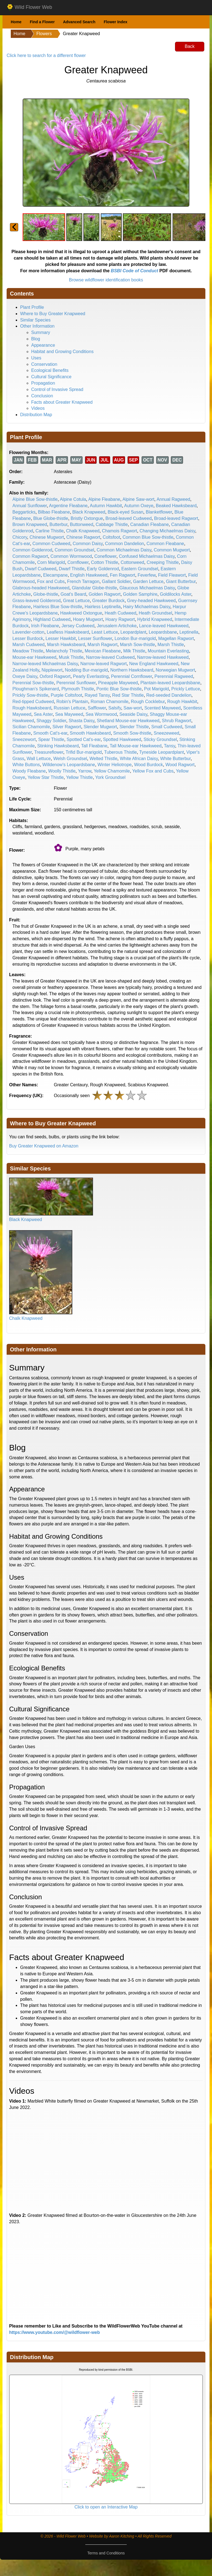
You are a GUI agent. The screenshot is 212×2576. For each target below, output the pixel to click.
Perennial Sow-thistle (33, 682)
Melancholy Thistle (64, 651)
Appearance (43, 345)
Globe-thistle (45, 594)
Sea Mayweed (69, 714)
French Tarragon (83, 581)
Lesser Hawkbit (61, 638)
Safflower (97, 708)
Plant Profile (32, 307)
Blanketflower (159, 512)
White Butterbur (175, 758)
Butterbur (58, 524)
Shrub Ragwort (176, 720)
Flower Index (116, 22)
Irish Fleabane (45, 625)
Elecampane (55, 575)
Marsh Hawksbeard (66, 644)
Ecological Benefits (49, 370)
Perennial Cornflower (131, 676)
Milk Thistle (134, 651)
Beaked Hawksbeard (176, 505)
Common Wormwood (71, 556)
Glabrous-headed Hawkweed (40, 587)
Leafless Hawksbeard (68, 632)
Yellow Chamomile (112, 771)
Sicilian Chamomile (31, 726)
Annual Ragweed (173, 499)
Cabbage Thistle (112, 524)
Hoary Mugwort (88, 619)
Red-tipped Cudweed (33, 701)
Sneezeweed (166, 733)
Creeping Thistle (163, 562)
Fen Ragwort (122, 575)
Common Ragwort (30, 556)
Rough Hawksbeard (31, 708)
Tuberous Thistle (120, 752)
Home (16, 22)
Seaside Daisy (133, 714)
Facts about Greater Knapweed (61, 402)
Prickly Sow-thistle (30, 695)
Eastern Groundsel (139, 568)
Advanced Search (79, 22)
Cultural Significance (51, 376)
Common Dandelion (124, 543)
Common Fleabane (165, 543)
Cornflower (77, 562)
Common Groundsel (74, 550)
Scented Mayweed (162, 708)
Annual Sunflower (29, 505)
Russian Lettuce (69, 708)
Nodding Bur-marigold (86, 670)
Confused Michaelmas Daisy (147, 556)
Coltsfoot (111, 537)
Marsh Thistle (171, 644)
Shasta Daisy (81, 720)
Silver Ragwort (66, 726)
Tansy (169, 745)
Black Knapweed (88, 512)
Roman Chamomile (109, 701)
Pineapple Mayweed (118, 682)
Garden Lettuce (148, 581)
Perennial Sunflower (76, 682)
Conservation (44, 364)
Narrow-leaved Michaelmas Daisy (45, 663)
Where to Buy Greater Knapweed (52, 313)
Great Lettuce (76, 600)
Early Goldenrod (103, 568)
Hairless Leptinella (102, 606)
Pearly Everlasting (90, 676)
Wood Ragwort (180, 764)
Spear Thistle (51, 739)
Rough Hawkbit (182, 701)
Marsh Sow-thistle (137, 644)
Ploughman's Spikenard (35, 688)
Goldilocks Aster (175, 594)
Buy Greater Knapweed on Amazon (43, 1146)
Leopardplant (133, 632)
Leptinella (188, 632)
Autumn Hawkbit (106, 505)
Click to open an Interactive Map (106, 2507)
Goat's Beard (73, 594)
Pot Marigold (156, 688)
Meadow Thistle (27, 651)
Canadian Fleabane (149, 524)
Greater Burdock (108, 600)
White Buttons (26, 764)
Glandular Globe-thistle (94, 587)
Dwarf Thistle (71, 568)
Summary (40, 332)
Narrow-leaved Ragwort (103, 663)
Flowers (44, 33)
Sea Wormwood (101, 714)
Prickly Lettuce (185, 688)
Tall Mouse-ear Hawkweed (136, 745)
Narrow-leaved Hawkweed (163, 657)
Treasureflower (48, 752)
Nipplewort (52, 670)
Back (190, 46)
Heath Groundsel (155, 613)
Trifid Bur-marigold (84, 752)
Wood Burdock (148, 764)
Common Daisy (87, 543)
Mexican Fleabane (103, 651)
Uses (36, 358)
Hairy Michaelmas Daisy (146, 606)
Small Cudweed (166, 726)
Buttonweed (81, 524)
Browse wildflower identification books (106, 280)
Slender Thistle (134, 726)
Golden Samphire (140, 594)
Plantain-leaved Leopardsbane (170, 682)
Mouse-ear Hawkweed (34, 657)
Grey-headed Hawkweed (151, 600)
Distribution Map (36, 414)
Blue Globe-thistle (50, 518)
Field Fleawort (172, 575)
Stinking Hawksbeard (58, 745)
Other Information (37, 326)
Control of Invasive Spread (57, 389)
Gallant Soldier (116, 581)
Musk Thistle (71, 657)
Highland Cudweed (51, 619)
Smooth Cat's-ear (50, 733)
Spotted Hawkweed (122, 739)
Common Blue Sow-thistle (148, 537)
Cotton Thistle (104, 562)
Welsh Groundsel (70, 758)
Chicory (19, 537)
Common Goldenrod (32, 550)
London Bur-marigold (135, 638)
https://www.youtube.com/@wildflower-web (54, 2332)
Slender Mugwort (100, 726)
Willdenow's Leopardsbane (69, 764)
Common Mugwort (172, 550)
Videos (38, 408)
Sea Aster (43, 714)
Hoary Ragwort (120, 619)
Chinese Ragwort (83, 537)
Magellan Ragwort (176, 638)
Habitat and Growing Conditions (62, 351)
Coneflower (105, 556)
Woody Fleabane (29, 771)
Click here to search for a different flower (46, 55)
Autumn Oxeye (138, 505)
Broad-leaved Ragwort (176, 518)
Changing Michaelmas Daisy (167, 530)
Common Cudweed (51, 543)
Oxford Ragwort (54, 676)
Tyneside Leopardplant (161, 752)
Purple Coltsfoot (66, 695)
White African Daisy (139, 758)
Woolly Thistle (62, 771)
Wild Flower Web (29, 7)
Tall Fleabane (94, 745)
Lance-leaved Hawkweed (164, 625)
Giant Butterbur (181, 581)
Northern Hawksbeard (131, 670)
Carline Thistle (50, 530)
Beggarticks (24, 512)
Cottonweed (132, 562)
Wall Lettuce (39, 758)
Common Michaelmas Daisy (124, 550)
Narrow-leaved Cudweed (110, 657)
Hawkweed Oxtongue (81, 613)
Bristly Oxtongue (87, 518)
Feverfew (147, 575)
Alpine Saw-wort (139, 499)
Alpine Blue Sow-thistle (35, 499)
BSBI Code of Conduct (134, 270)
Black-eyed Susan (125, 512)
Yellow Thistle (79, 777)
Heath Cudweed (120, 613)
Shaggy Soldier (51, 720)
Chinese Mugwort (47, 537)
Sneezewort (24, 739)
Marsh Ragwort (102, 644)
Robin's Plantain (72, 701)
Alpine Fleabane (104, 499)
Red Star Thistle (128, 695)
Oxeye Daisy (24, 676)
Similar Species (35, 320)
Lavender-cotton (28, 632)
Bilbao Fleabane (54, 512)
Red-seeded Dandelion (169, 695)
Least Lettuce (104, 632)
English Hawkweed (88, 575)
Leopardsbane (163, 632)
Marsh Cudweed (28, 644)
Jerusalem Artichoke (117, 625)
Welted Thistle (103, 758)
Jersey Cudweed (78, 625)
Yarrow (84, 771)
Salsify (114, 708)
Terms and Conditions (105, 2553)
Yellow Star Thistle (46, 777)
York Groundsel (110, 777)
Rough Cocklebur (148, 701)
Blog (35, 338)
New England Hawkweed (153, 663)
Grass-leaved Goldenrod (36, 600)
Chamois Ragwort (119, 530)
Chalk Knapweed (82, 530)
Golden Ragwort (105, 594)
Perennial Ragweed (174, 676)
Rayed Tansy (97, 695)
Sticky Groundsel (160, 739)
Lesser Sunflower (95, 638)
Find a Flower (42, 22)
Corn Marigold (51, 562)
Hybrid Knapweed (154, 619)
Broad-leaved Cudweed (128, 518)
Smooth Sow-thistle (132, 733)
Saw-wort (132, 708)
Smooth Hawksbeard (90, 733)
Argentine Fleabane (68, 505)
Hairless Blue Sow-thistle (57, 606)
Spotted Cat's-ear (83, 739)
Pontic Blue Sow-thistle (119, 688)
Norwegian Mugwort (175, 670)
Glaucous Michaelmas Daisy (147, 587)
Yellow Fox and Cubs (153, 771)
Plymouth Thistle (77, 688)
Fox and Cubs (51, 581)
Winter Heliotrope (114, 764)
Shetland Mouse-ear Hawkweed (128, 720)
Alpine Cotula (73, 499)
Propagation (43, 383)
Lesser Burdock (27, 638)
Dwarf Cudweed (40, 568)
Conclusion (42, 395)
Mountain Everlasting (168, 651)
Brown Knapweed (29, 524)
